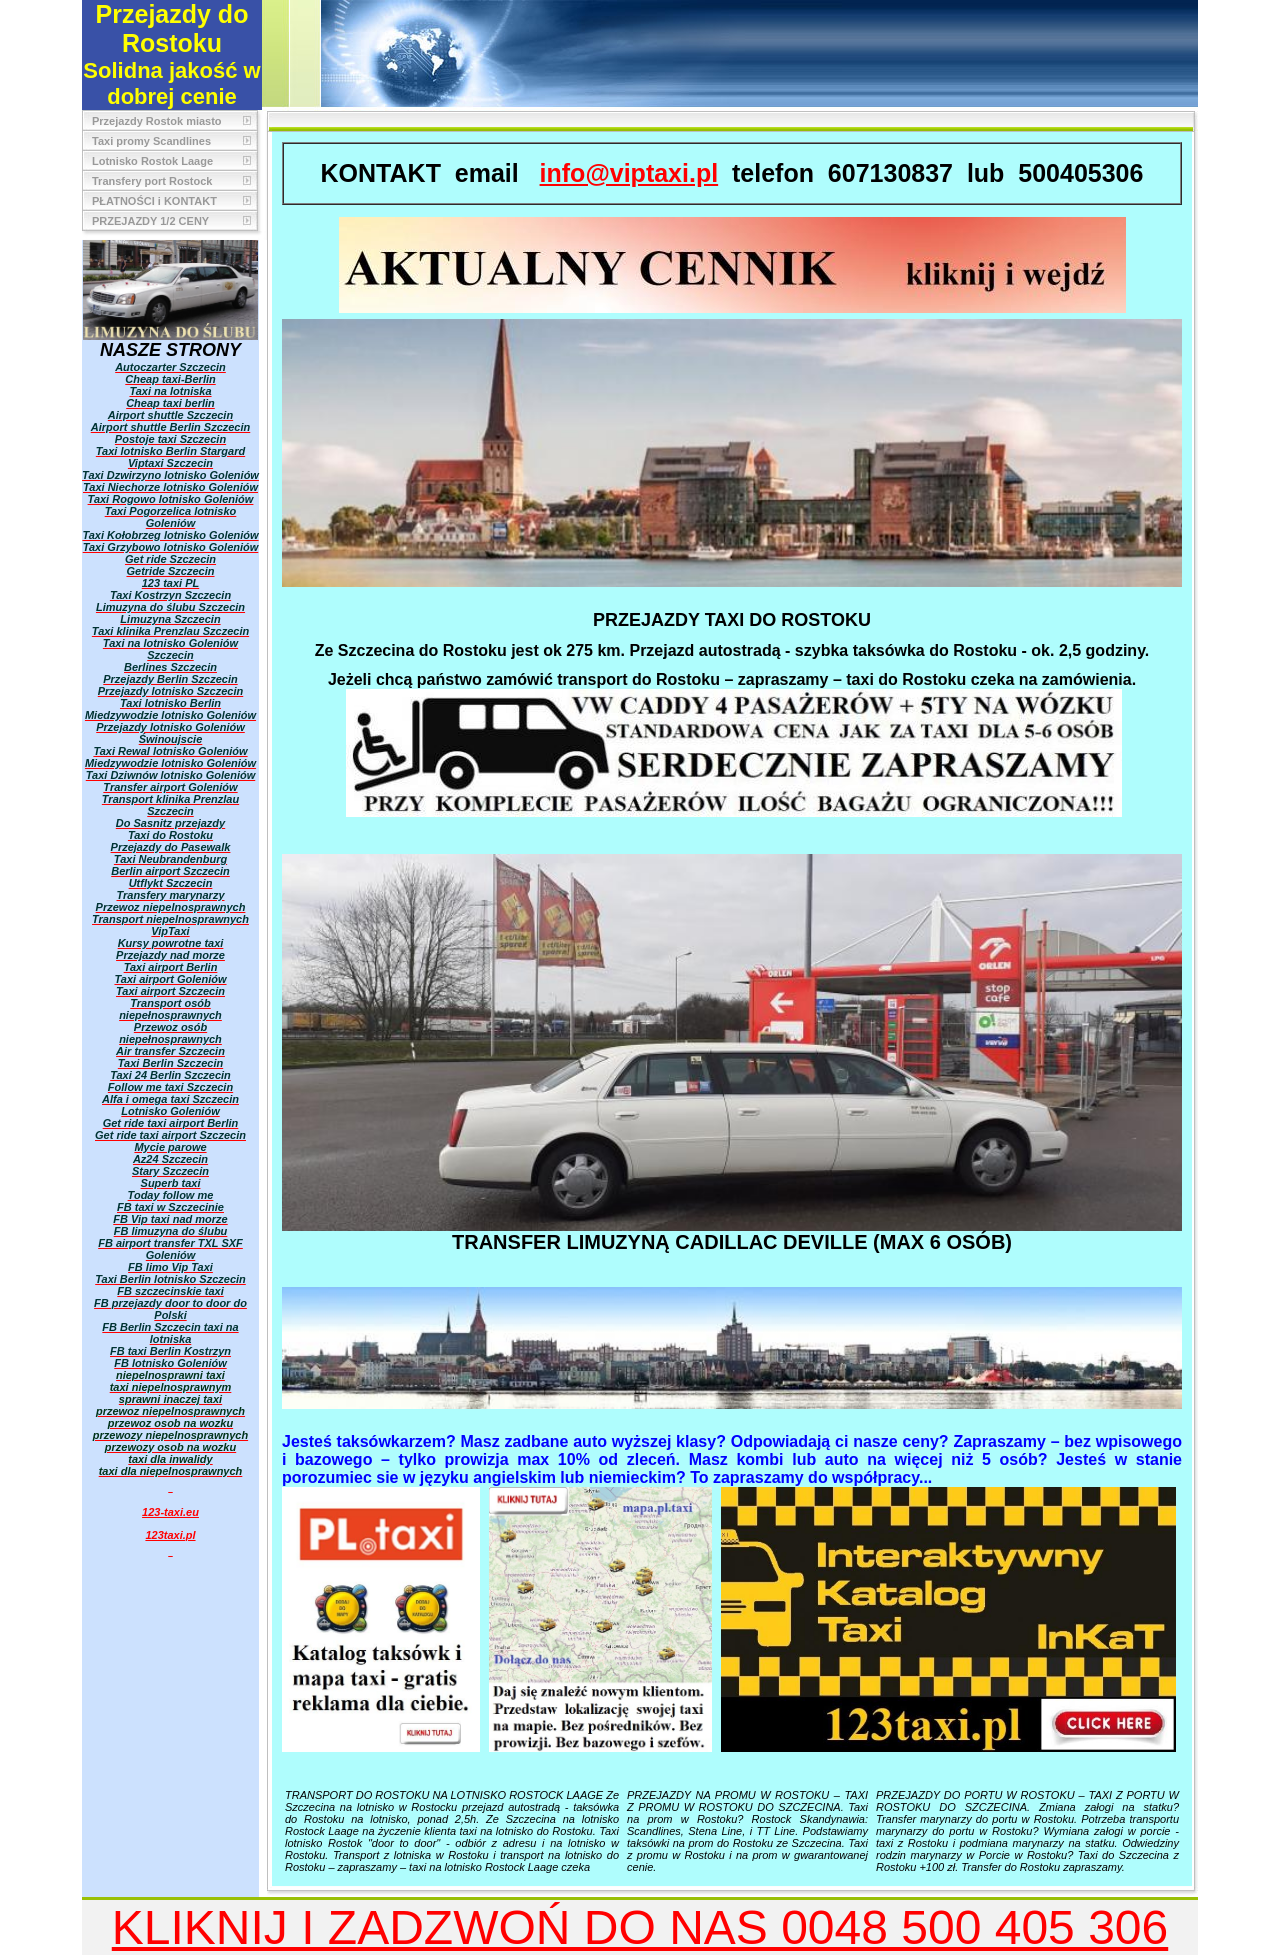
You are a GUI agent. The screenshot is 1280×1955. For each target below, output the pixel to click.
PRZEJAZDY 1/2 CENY (150, 221)
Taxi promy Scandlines (151, 141)
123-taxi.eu (170, 1512)
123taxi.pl (170, 1535)
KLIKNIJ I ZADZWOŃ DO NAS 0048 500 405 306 (640, 1927)
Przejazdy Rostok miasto (157, 121)
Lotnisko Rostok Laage (152, 161)
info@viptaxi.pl (629, 173)
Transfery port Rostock (152, 181)
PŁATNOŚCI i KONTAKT (154, 201)
